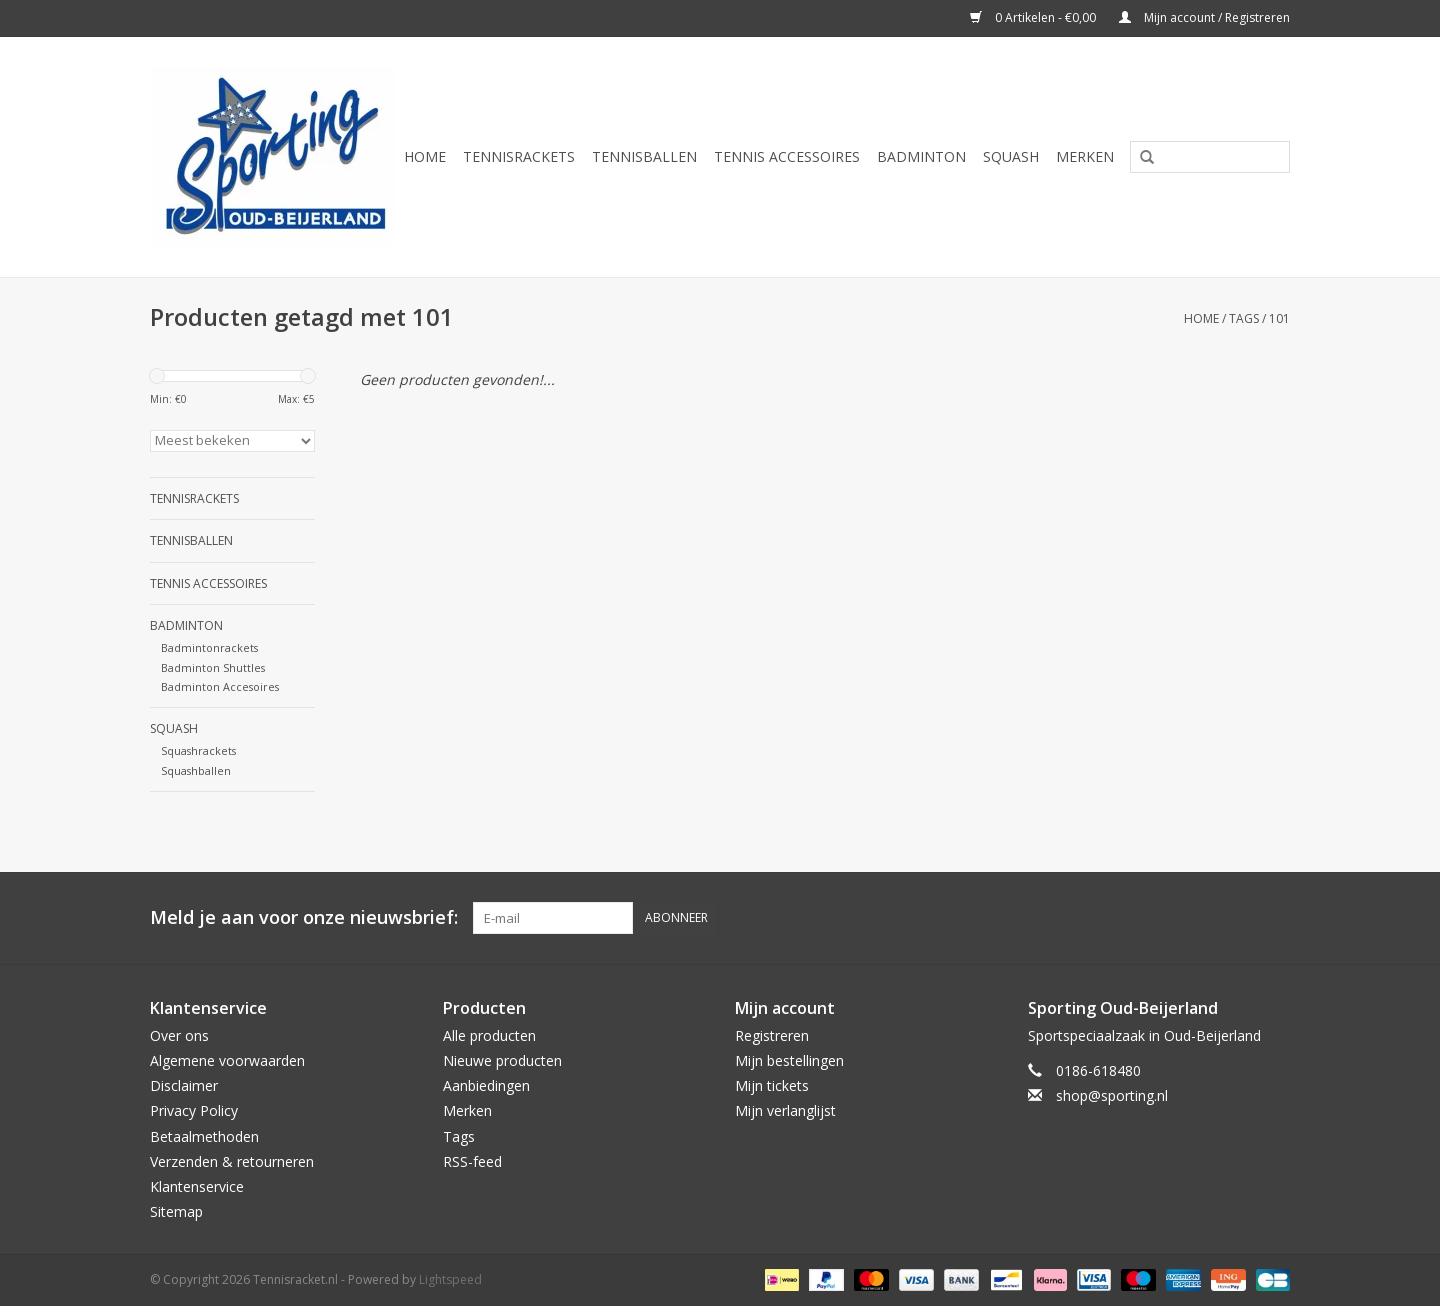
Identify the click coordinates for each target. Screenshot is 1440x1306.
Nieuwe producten (502, 1060)
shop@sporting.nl (1112, 1095)
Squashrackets (198, 750)
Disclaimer (184, 1085)
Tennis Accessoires (787, 156)
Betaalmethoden (204, 1136)
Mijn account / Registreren (1204, 17)
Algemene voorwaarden (227, 1060)
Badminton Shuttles (213, 667)
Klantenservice (197, 1186)
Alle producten (489, 1035)
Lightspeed (450, 1279)
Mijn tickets (772, 1085)
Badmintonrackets (209, 647)
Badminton (921, 156)
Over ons (179, 1035)
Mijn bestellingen (789, 1060)
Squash (1011, 156)
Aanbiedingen (486, 1085)
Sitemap (176, 1211)
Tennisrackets (519, 156)
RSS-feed (472, 1161)
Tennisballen (644, 156)
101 (1279, 318)
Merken (1085, 156)
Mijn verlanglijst (785, 1110)
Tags (1244, 318)
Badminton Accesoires (220, 686)
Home (425, 156)
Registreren (772, 1035)
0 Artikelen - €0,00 (1034, 17)
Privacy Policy (194, 1110)
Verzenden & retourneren (232, 1161)
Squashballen (196, 770)
